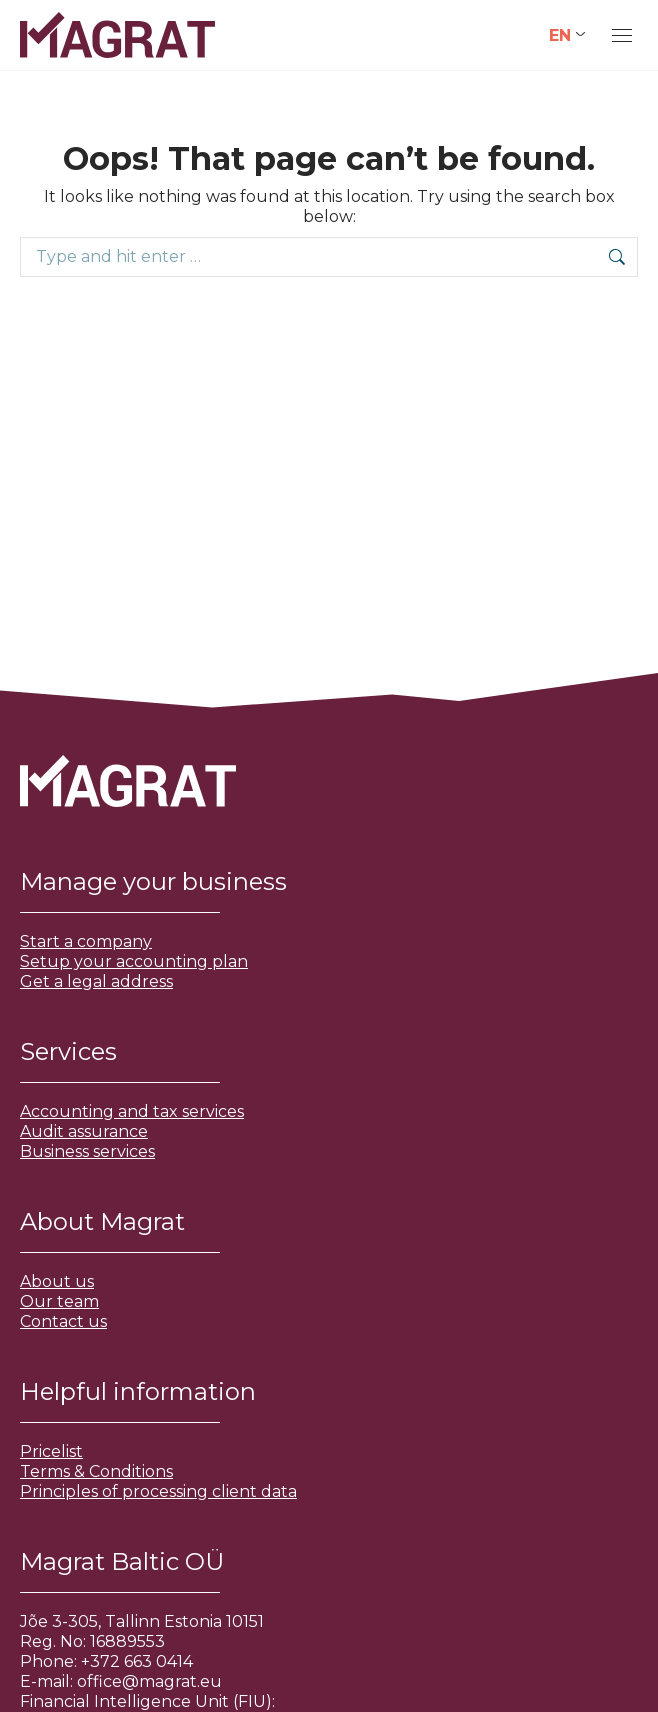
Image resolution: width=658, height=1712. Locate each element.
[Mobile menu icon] (622, 35)
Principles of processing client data (158, 1491)
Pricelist (51, 1451)
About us (57, 1281)
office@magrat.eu (149, 1681)
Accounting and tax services (132, 1111)
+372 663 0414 (137, 1661)
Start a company (86, 941)
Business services (87, 1151)
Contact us (63, 1321)
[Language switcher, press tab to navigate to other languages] (567, 35)
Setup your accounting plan (134, 961)
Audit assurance (84, 1131)
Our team (59, 1301)
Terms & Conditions (96, 1471)
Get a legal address (96, 981)
